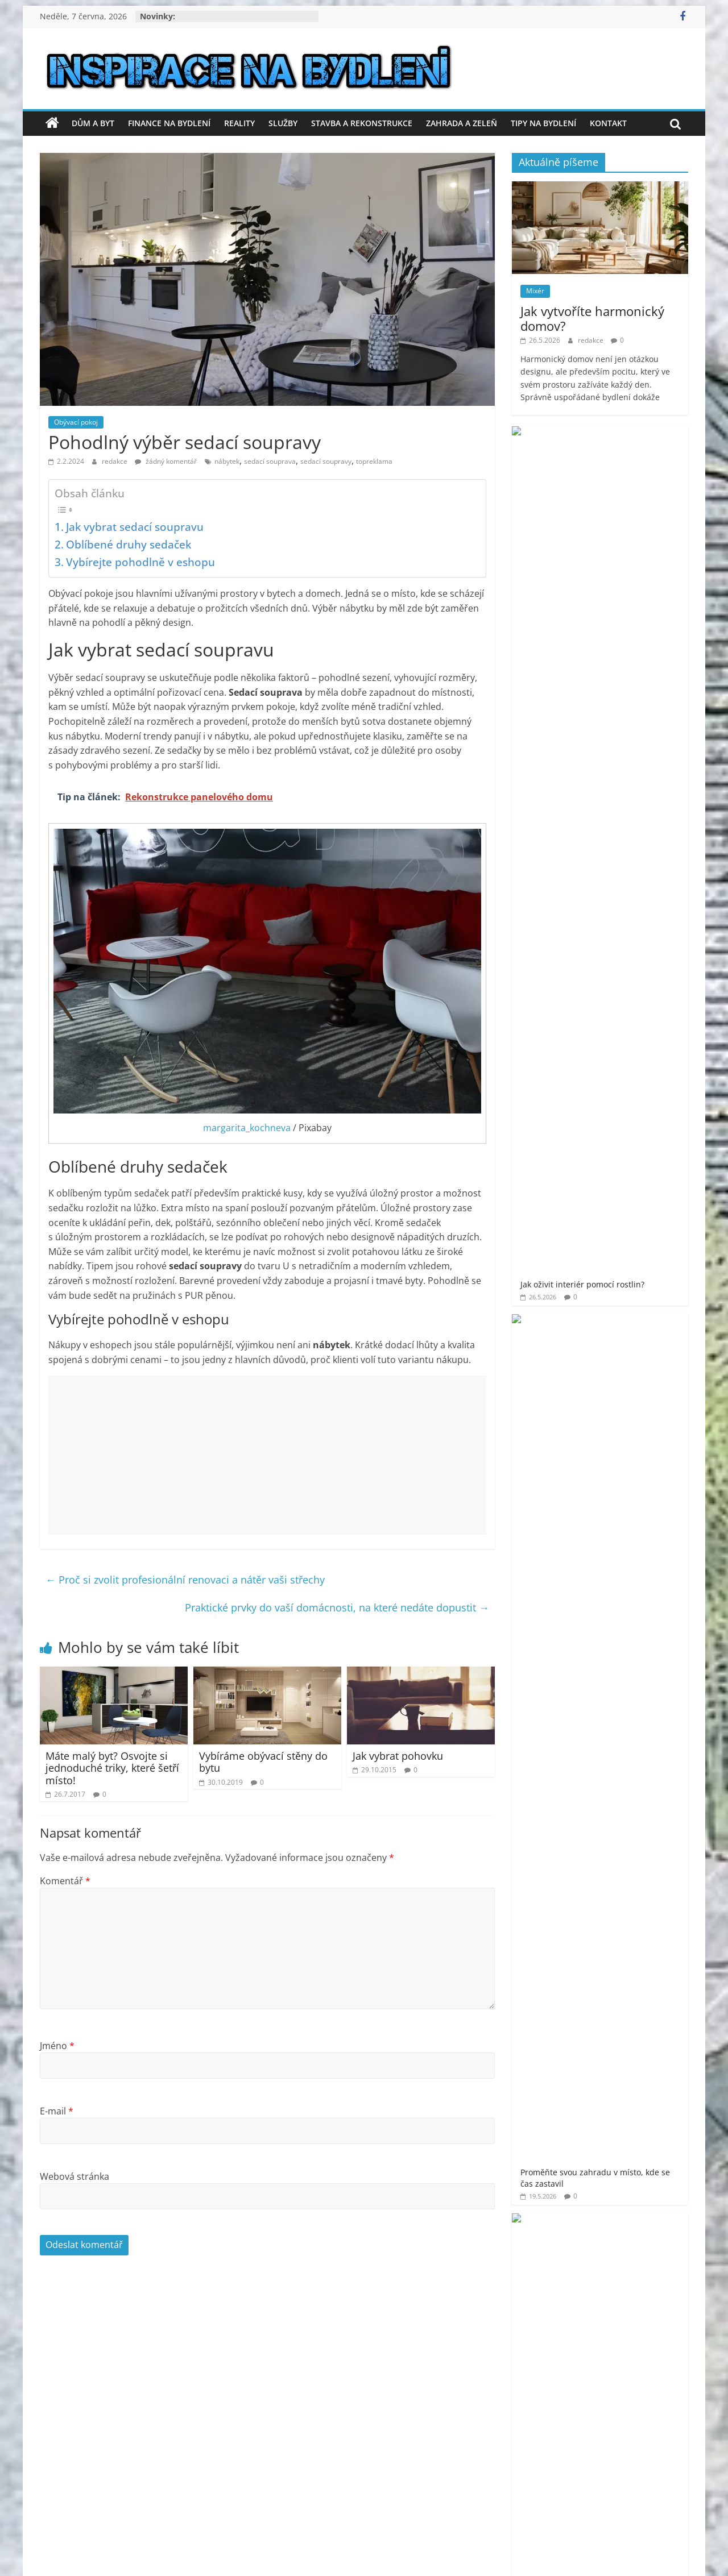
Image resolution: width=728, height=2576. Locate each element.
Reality (239, 123)
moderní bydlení (650, 1095)
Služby (282, 123)
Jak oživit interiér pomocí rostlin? (623, 443)
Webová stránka (74, 2176)
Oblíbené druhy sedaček (128, 544)
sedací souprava (270, 461)
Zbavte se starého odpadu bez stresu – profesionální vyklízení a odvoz (634, 819)
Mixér (535, 291)
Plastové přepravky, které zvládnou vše (628, 749)
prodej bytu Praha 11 (618, 1142)
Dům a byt (93, 123)
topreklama (374, 461)
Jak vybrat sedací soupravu (135, 526)
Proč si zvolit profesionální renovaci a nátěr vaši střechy (185, 1579)
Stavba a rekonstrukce (361, 123)
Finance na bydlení (169, 123)
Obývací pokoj (76, 422)
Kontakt (608, 123)
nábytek (226, 461)
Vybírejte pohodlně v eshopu (140, 562)
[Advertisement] (267, 1455)
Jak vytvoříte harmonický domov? (592, 318)
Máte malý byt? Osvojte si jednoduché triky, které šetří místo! (112, 1768)
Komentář (65, 1881)
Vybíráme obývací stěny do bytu (263, 1762)
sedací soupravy (325, 461)
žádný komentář (166, 461)
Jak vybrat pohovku (398, 1756)
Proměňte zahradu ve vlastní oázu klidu (632, 629)
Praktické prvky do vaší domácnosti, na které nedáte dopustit (337, 1607)
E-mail (56, 2111)
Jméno (57, 2045)
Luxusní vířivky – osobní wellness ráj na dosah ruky (634, 571)
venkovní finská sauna (635, 1226)
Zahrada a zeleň (461, 123)
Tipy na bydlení (543, 123)
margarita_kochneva (247, 1127)
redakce (115, 461)
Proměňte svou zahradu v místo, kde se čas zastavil (631, 508)
